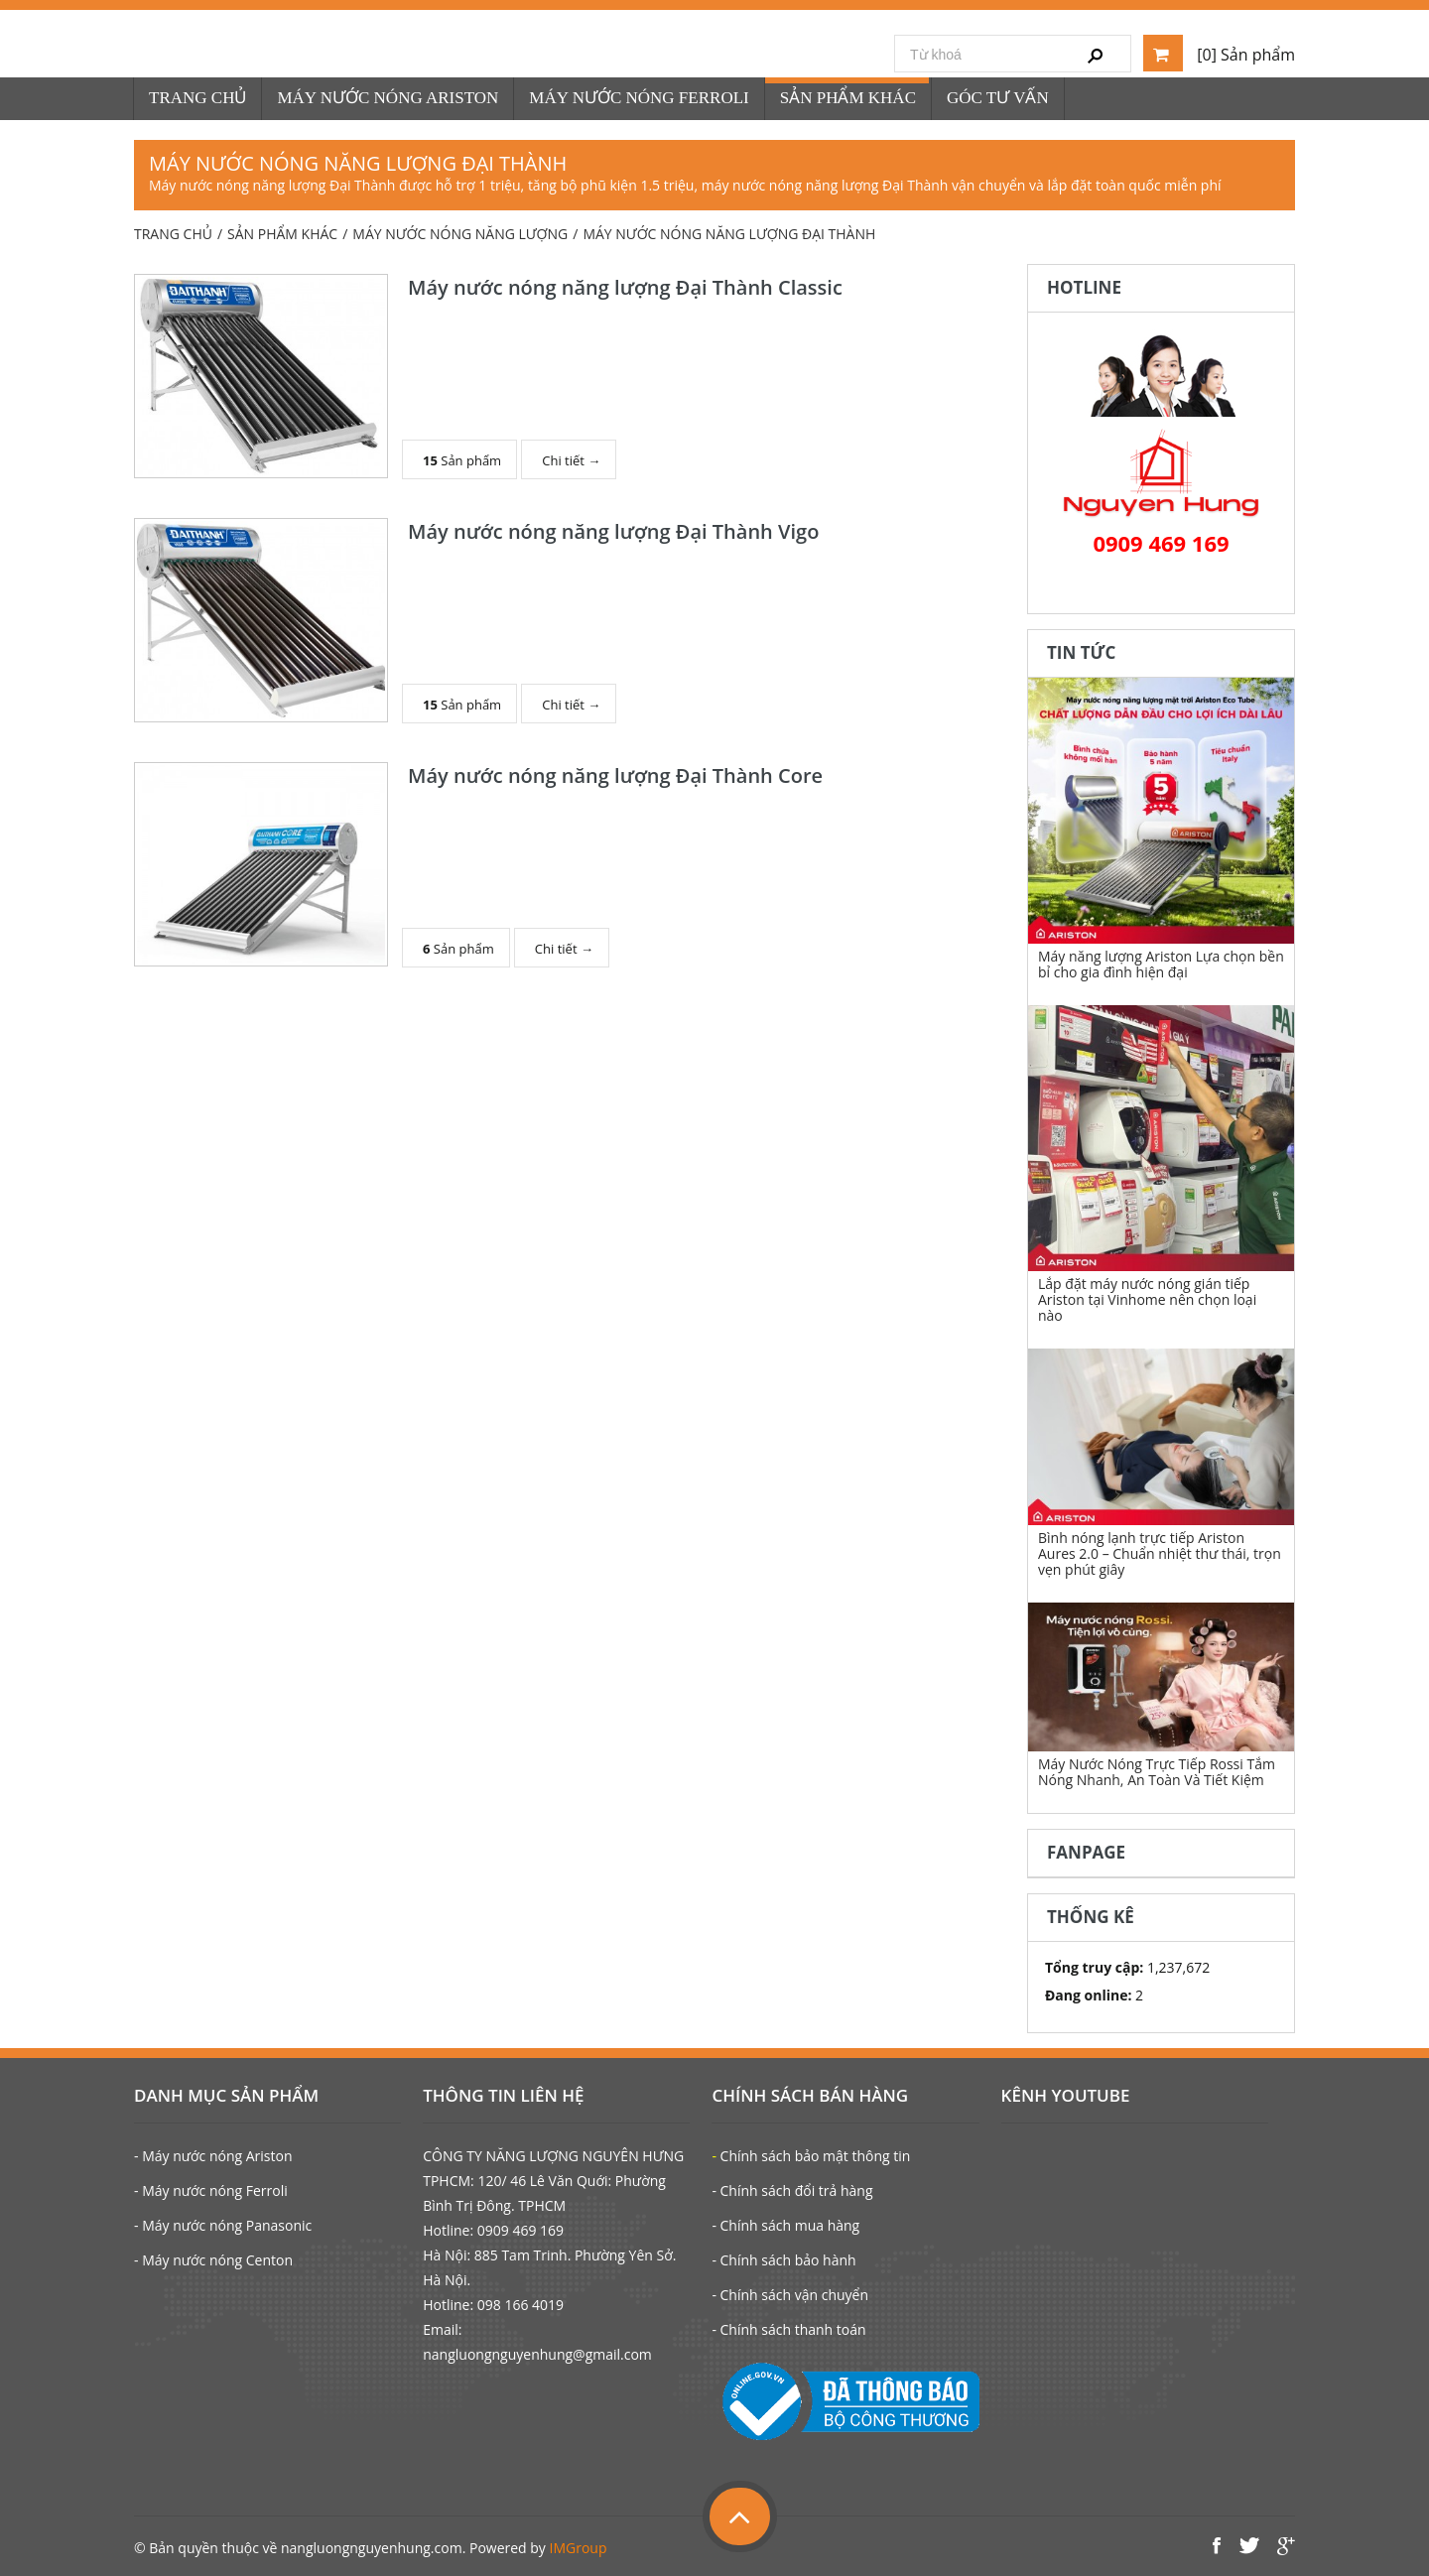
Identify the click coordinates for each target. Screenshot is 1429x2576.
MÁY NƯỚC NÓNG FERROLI (638, 97)
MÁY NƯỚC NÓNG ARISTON (387, 97)
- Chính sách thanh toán (788, 2329)
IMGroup (578, 2547)
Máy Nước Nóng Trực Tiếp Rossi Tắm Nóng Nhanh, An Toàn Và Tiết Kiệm (1156, 1771)
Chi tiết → (571, 460)
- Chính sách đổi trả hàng (792, 2190)
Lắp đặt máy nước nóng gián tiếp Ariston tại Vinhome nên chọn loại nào (1147, 1299)
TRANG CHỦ (197, 97)
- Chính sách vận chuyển (790, 2294)
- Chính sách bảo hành (783, 2260)
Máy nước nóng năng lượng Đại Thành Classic (625, 287)
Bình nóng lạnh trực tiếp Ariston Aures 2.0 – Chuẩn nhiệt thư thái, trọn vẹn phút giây (1159, 1553)
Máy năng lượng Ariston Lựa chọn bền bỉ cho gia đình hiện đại (1161, 964)
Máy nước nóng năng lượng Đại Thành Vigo (613, 531)
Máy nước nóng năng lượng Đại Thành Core (615, 775)
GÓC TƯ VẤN (998, 97)
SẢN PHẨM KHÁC (848, 97)
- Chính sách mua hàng (785, 2225)
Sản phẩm (462, 460)
